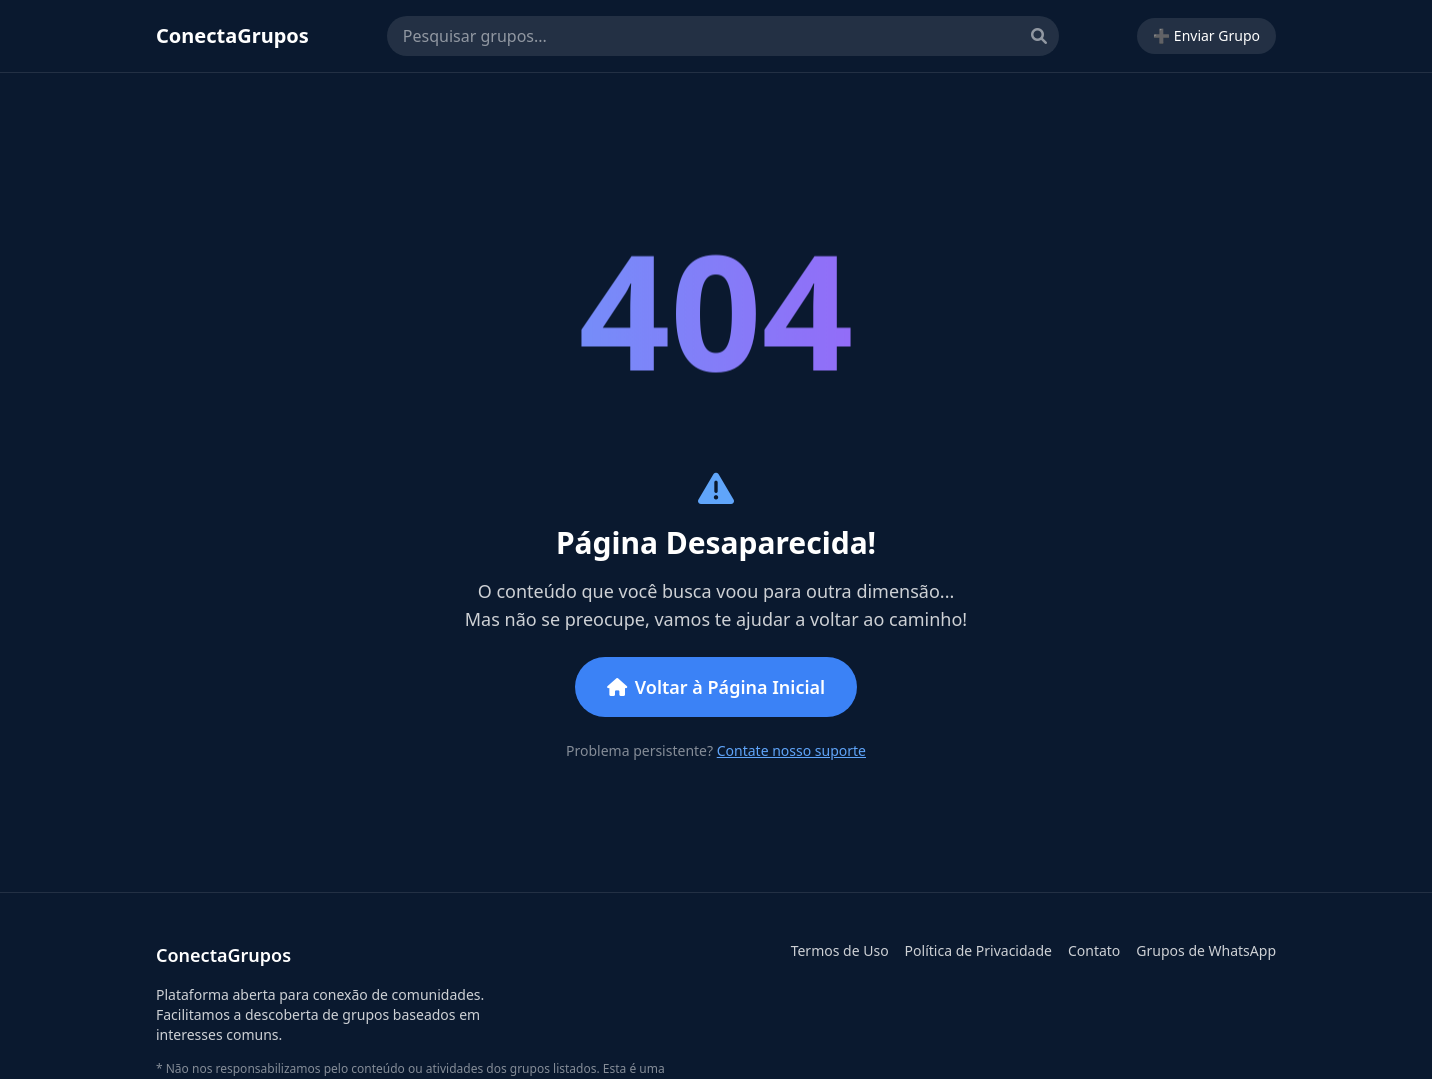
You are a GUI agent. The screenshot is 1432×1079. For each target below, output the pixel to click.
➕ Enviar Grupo (1206, 35)
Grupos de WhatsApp (1206, 950)
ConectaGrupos (232, 35)
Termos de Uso (840, 950)
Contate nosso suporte (791, 750)
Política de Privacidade (978, 950)
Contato (1094, 950)
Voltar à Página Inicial (716, 687)
